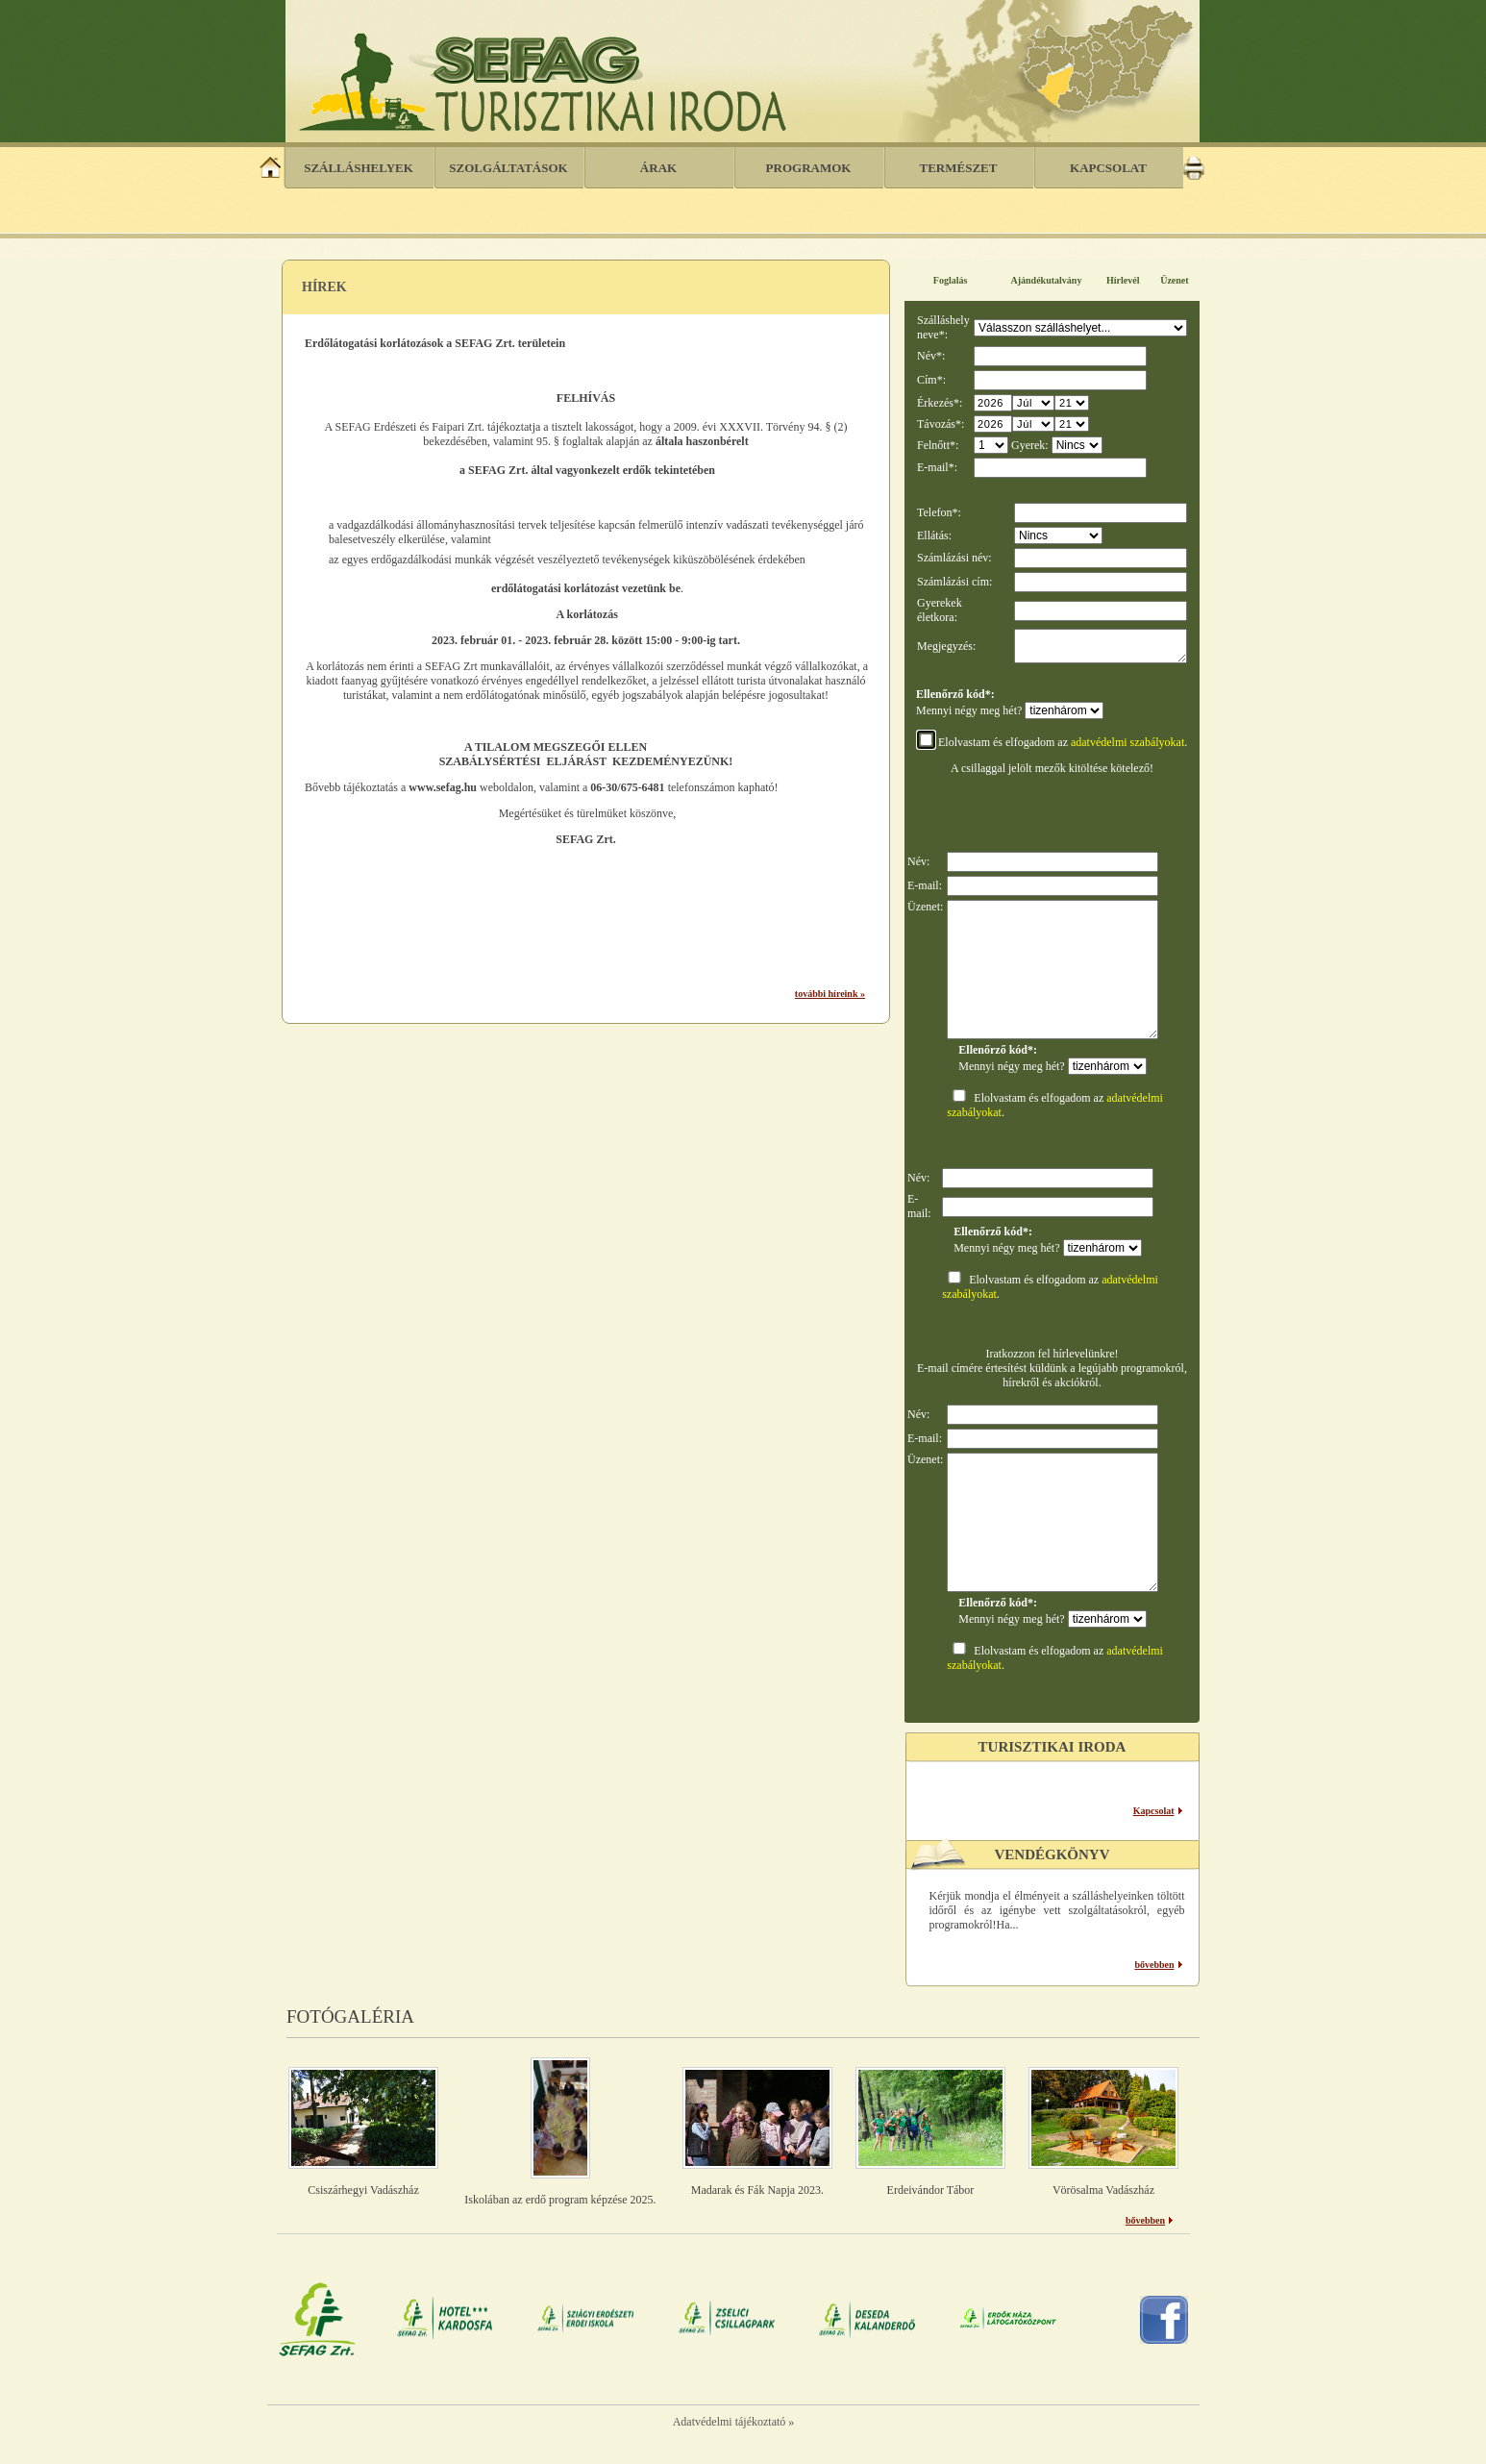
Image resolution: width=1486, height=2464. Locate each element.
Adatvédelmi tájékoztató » (734, 2427)
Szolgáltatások (508, 168)
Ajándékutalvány (1046, 280)
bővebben (1154, 1970)
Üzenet (1174, 280)
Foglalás (950, 280)
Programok (809, 168)
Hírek (324, 287)
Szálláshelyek (358, 168)
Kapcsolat (1108, 168)
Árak (658, 168)
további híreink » (830, 993)
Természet (959, 168)
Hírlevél (1122, 280)
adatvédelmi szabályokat (1127, 748)
